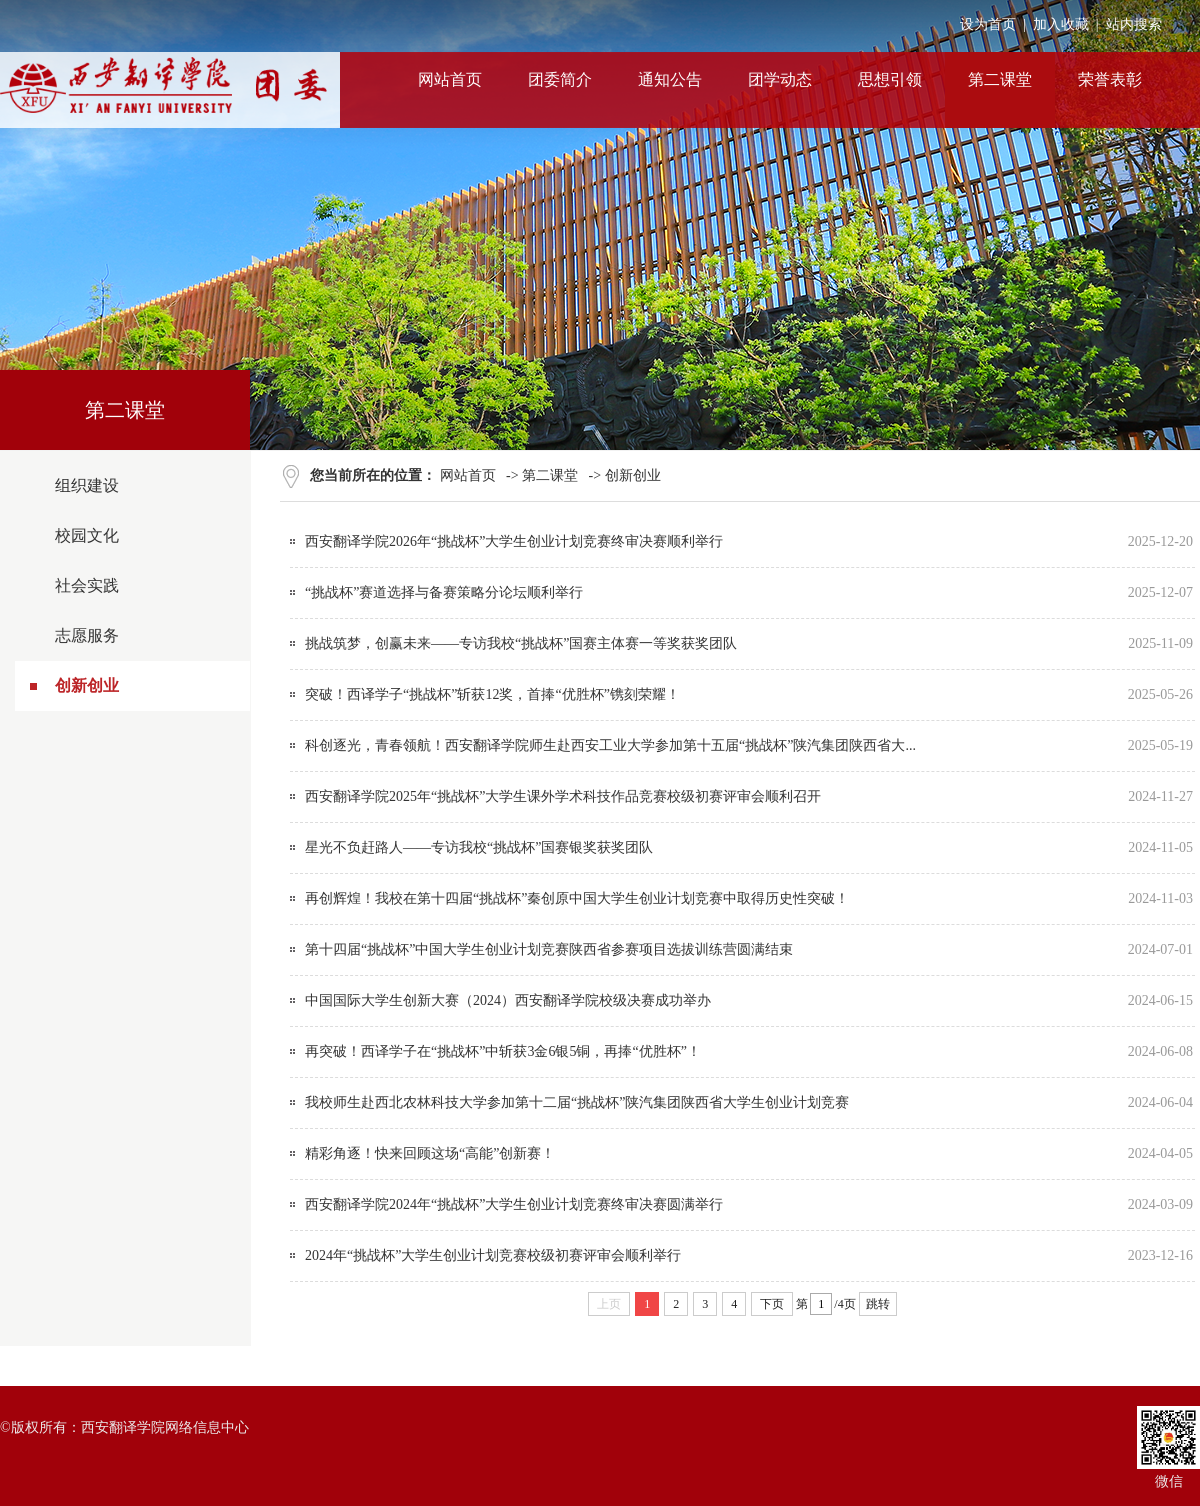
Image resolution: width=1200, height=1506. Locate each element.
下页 (772, 1304)
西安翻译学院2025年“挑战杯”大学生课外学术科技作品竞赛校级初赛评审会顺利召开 (563, 796)
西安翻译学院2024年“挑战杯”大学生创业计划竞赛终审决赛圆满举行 (514, 1204)
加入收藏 (1061, 24)
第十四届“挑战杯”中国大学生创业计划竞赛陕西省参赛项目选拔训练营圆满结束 (549, 949)
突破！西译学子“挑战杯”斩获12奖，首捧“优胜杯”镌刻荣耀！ (492, 694)
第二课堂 (550, 475)
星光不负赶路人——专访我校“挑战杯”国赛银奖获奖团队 (479, 847)
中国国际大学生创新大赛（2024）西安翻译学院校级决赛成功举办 (508, 1000)
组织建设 (87, 485)
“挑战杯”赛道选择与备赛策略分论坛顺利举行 (444, 592)
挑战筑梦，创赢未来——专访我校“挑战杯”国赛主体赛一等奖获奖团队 (521, 643)
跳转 (878, 1304)
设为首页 (988, 24)
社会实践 (87, 585)
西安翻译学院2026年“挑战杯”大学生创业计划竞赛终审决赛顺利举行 (514, 541)
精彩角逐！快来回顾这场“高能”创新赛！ (430, 1153)
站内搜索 (1134, 24)
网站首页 (468, 475)
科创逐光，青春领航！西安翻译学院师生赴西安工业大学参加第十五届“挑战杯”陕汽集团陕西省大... (610, 745)
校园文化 (87, 535)
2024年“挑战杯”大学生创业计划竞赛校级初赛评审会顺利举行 (493, 1255)
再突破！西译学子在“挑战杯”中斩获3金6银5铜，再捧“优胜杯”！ (503, 1051)
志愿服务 (87, 635)
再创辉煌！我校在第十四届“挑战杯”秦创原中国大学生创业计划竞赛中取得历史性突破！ (577, 898)
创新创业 (87, 685)
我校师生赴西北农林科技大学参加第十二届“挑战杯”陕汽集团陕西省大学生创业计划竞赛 (577, 1102)
